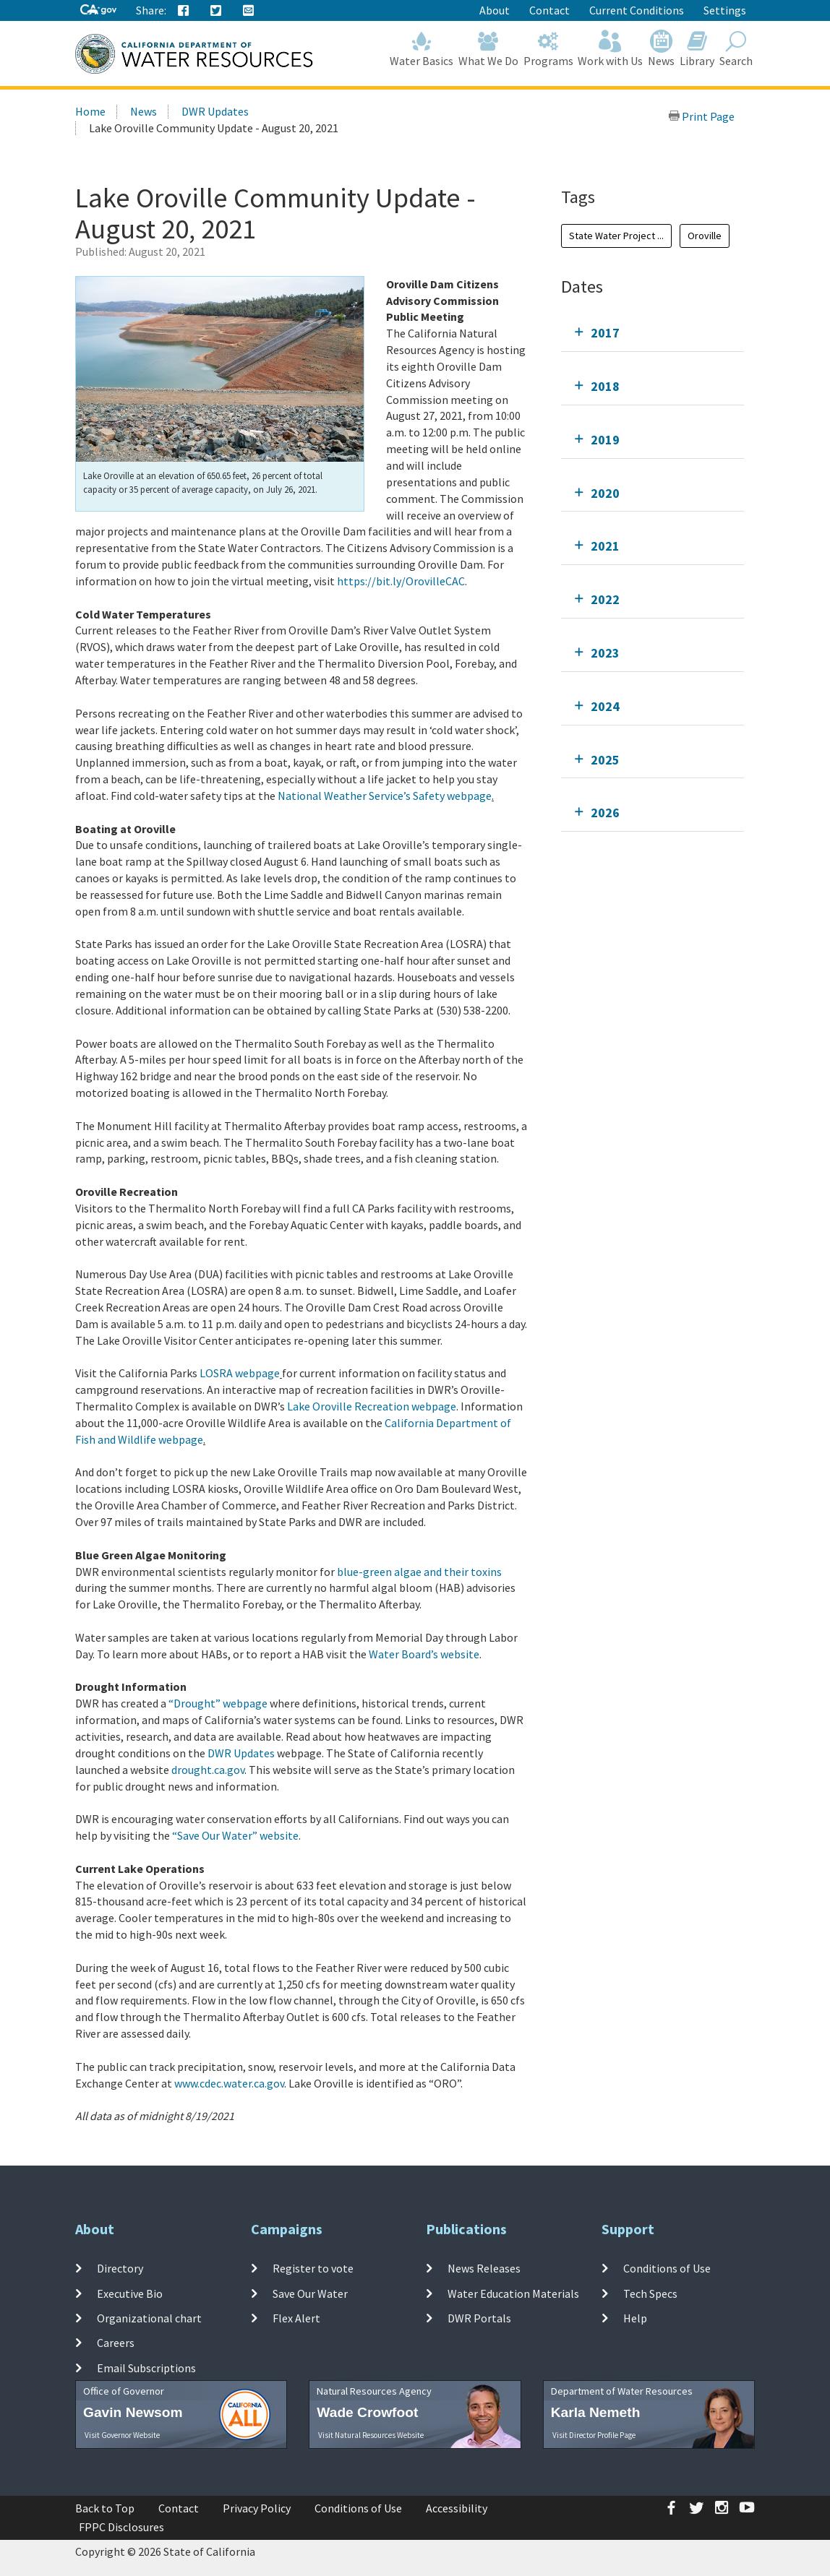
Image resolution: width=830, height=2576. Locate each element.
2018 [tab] (605, 386)
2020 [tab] (605, 493)
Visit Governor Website (122, 2435)
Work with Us (611, 49)
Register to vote (313, 2268)
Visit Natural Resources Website (371, 2435)
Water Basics (422, 49)
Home (90, 111)
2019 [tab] (605, 439)
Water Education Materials (513, 2293)
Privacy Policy (257, 2508)
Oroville (705, 235)
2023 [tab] (605, 653)
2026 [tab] (605, 812)
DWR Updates (215, 111)
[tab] (652, 332)
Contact (549, 10)
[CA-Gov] (98, 10)
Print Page (701, 116)
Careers (115, 2342)
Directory (120, 2268)
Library (697, 49)
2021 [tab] (605, 546)
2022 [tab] (605, 599)
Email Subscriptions (146, 2367)
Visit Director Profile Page (594, 2435)
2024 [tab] (605, 706)
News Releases (484, 2268)
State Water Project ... (616, 235)
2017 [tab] (605, 332)
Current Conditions (636, 10)
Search (735, 49)
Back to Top (104, 2508)
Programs (548, 49)
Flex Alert (296, 2318)
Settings (724, 10)
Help (635, 2318)
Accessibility (456, 2508)
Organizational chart (149, 2318)
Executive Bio (130, 2293)
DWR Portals (479, 2318)
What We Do (488, 49)
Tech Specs (650, 2293)
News (661, 49)
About (494, 10)
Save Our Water (310, 2293)
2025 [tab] (605, 759)
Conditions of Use (667, 2268)
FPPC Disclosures (121, 2527)
